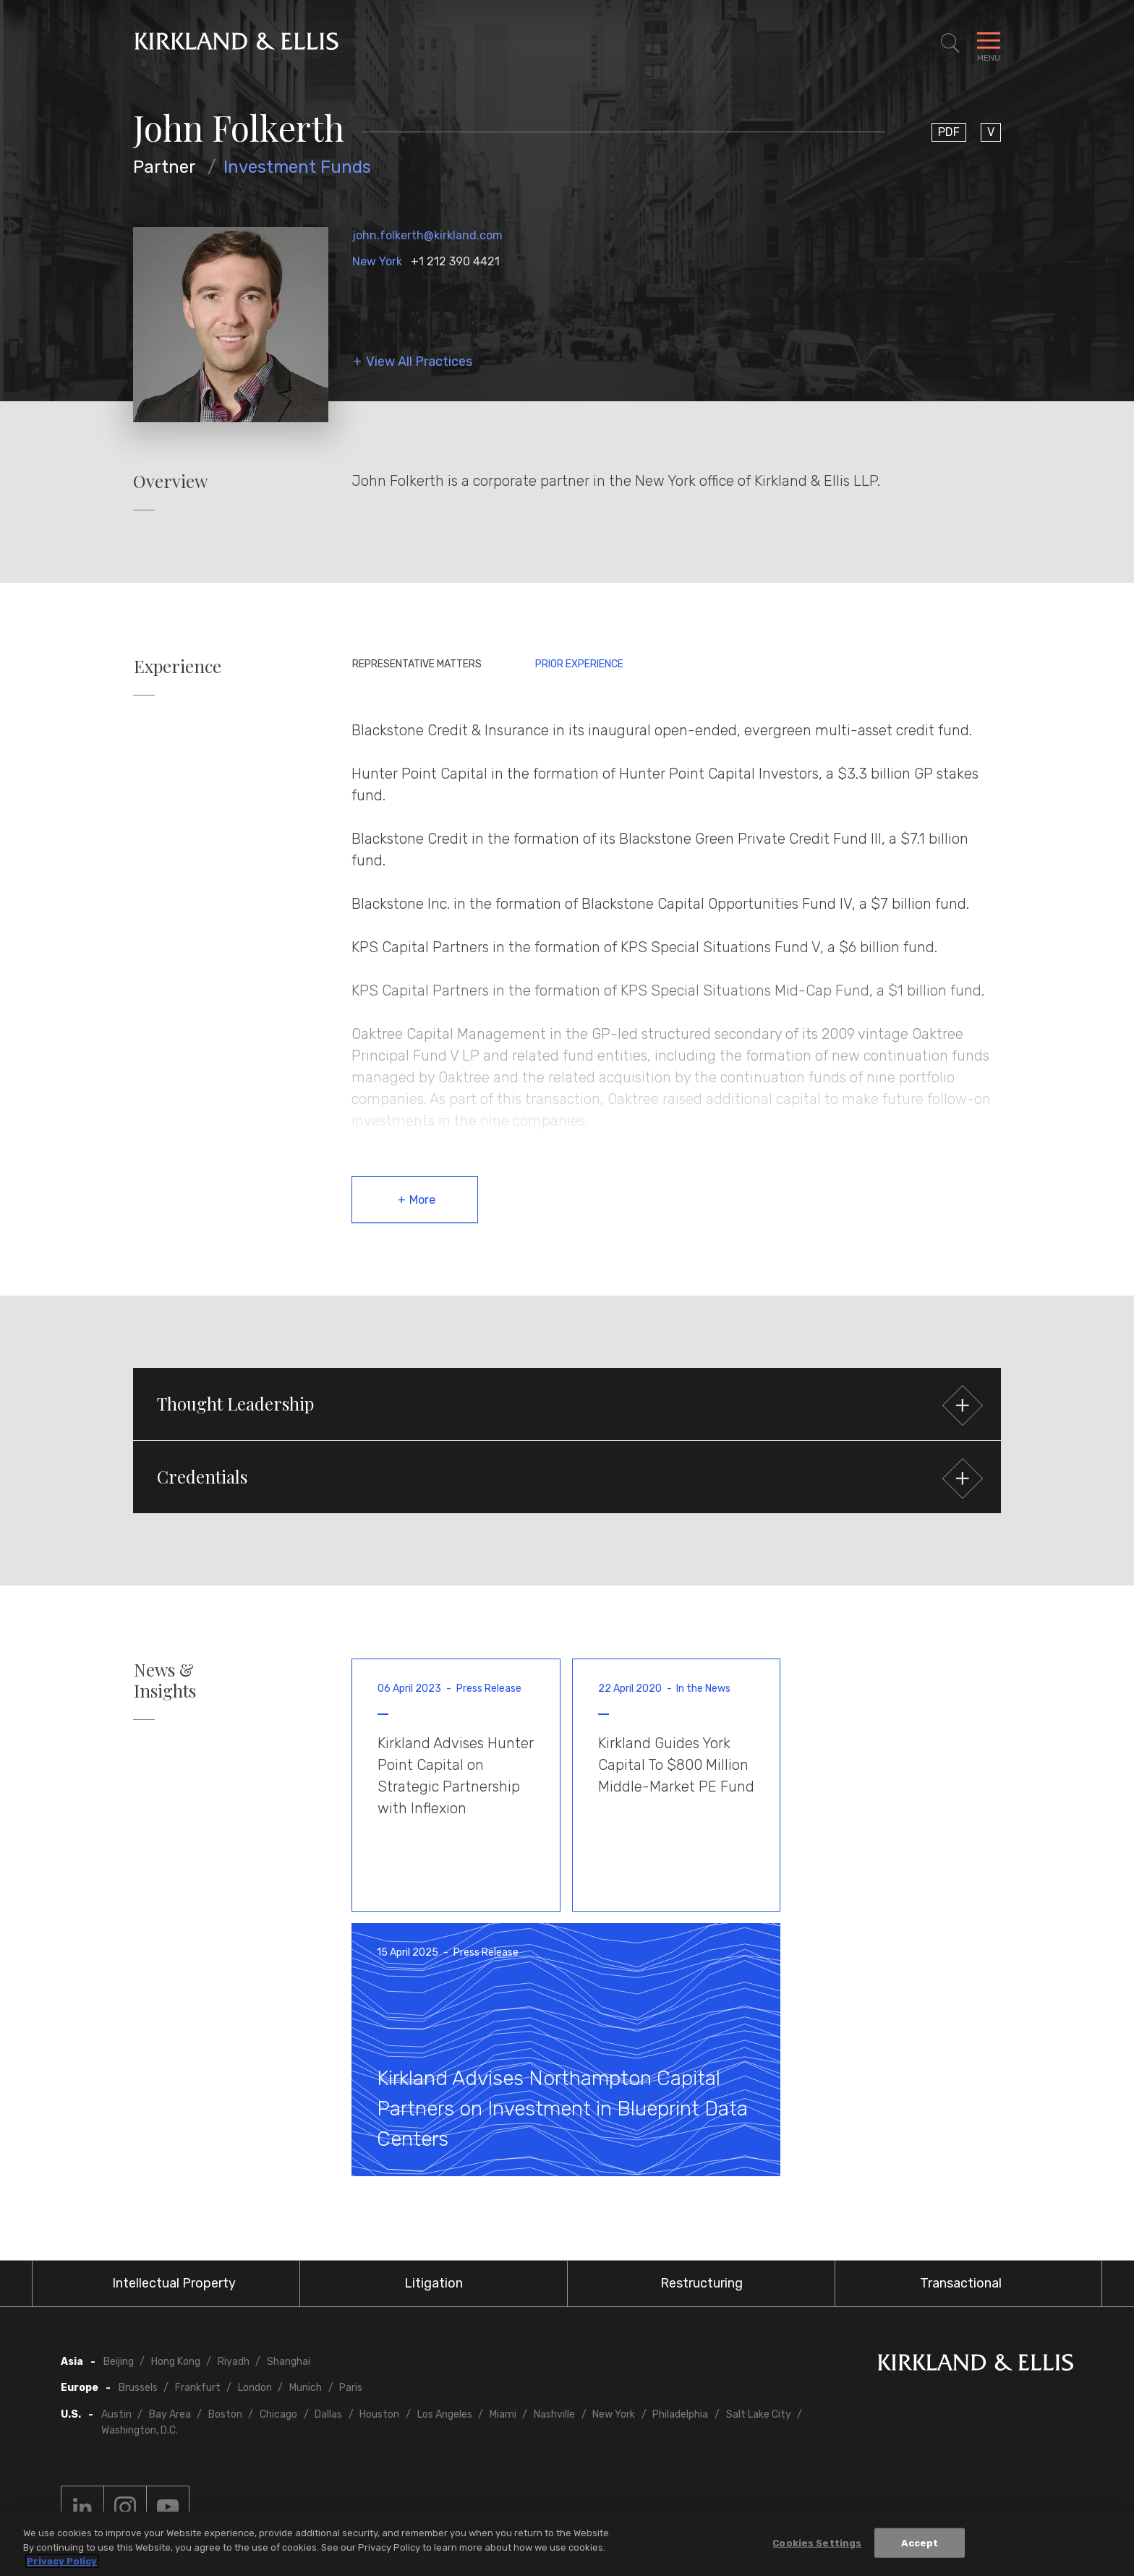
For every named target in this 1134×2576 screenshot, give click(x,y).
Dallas (328, 2414)
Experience (177, 666)
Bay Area (170, 2414)
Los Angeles (444, 2414)
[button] (567, 1404)
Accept (919, 2543)
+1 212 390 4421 (455, 261)
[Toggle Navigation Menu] (988, 43)
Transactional (961, 2283)
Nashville (554, 2414)
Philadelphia (680, 2414)
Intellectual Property (174, 2283)
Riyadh (234, 2361)
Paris (350, 2388)
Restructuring (701, 2283)
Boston (225, 2414)
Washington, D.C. (139, 2430)
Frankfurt (198, 2388)
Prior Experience (579, 664)
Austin (116, 2414)
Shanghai (288, 2361)
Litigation (433, 2283)
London (255, 2388)
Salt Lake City (758, 2414)
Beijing (118, 2361)
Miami (503, 2414)
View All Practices (419, 361)
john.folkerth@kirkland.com (427, 235)
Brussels (138, 2388)
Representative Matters (417, 664)
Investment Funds (297, 167)
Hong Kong (175, 2361)
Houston (379, 2414)
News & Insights (165, 1680)
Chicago (278, 2414)
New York (377, 261)
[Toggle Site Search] (950, 43)
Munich (305, 2388)
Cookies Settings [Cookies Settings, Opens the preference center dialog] (816, 2543)
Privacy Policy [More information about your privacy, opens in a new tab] (62, 2562)
